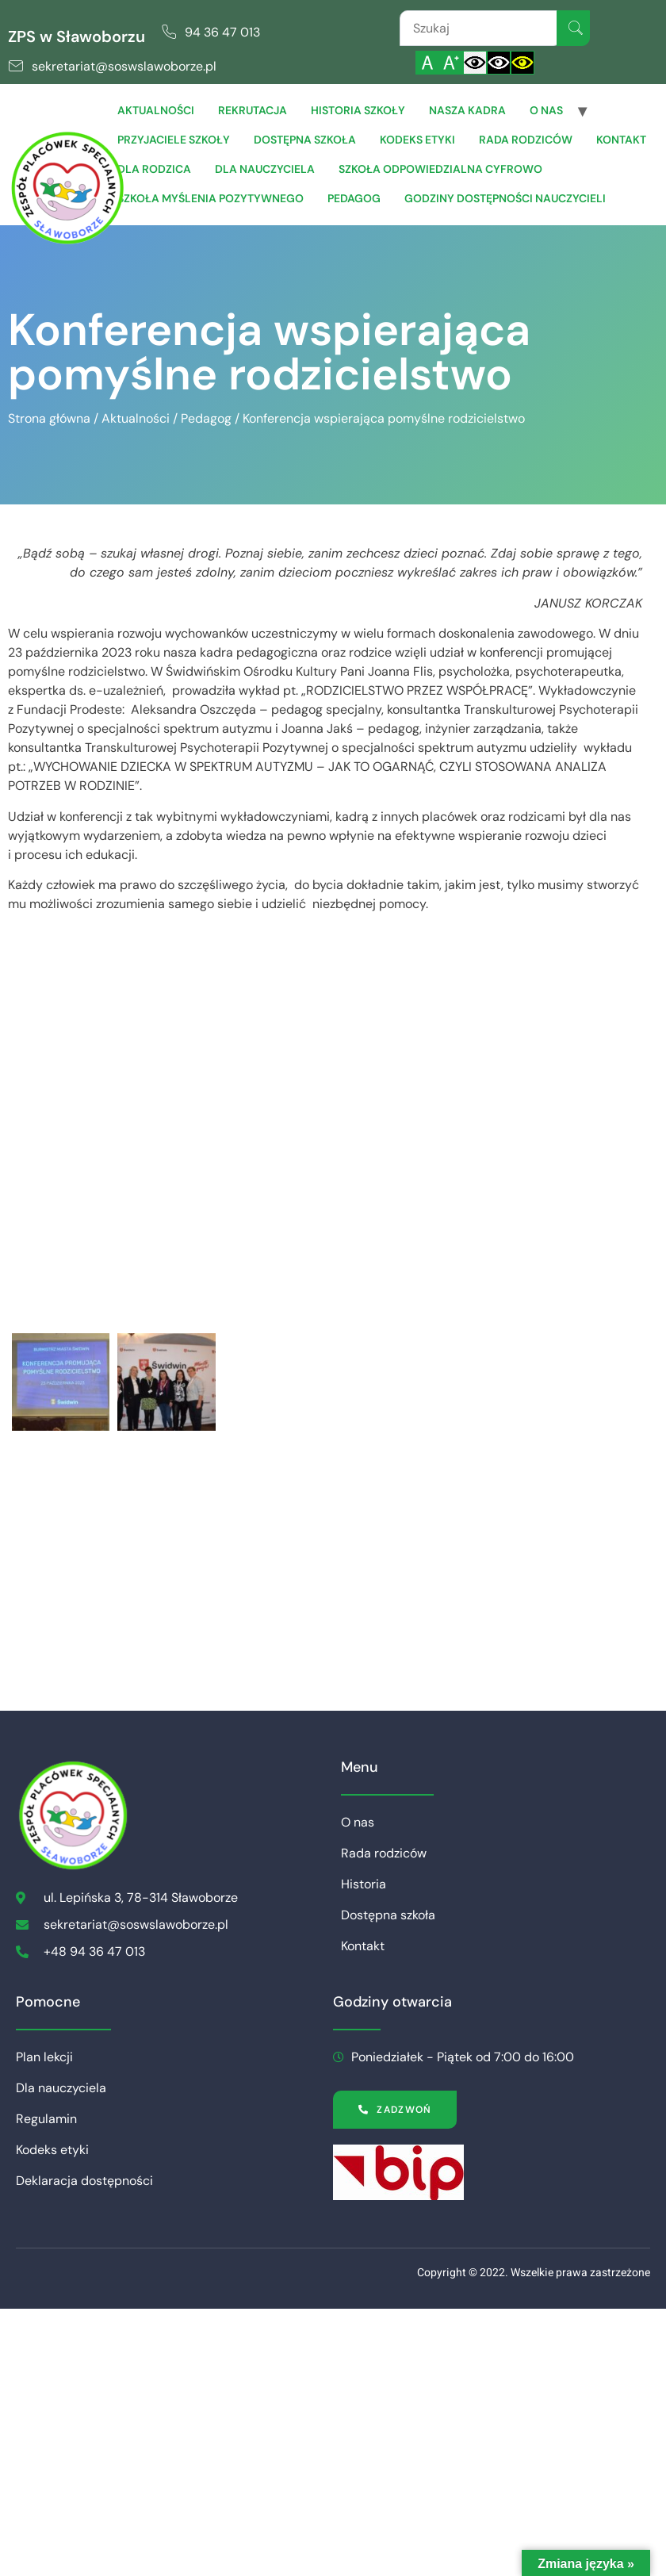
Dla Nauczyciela (265, 169)
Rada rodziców (525, 139)
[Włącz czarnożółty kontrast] (522, 63)
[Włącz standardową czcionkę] (427, 63)
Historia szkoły (358, 110)
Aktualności (155, 110)
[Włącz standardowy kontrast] (475, 63)
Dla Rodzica (154, 169)
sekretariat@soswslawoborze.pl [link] (124, 66)
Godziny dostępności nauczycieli (505, 198)
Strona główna (49, 418)
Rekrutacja (252, 110)
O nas (546, 110)
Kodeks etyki (417, 139)
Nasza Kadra (467, 110)
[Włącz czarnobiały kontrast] (499, 63)
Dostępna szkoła (305, 139)
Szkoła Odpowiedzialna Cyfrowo (440, 169)
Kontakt (621, 139)
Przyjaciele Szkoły (173, 139)
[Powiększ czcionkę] (451, 63)
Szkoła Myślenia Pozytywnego (210, 198)
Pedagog (354, 198)
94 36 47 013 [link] (222, 32)
